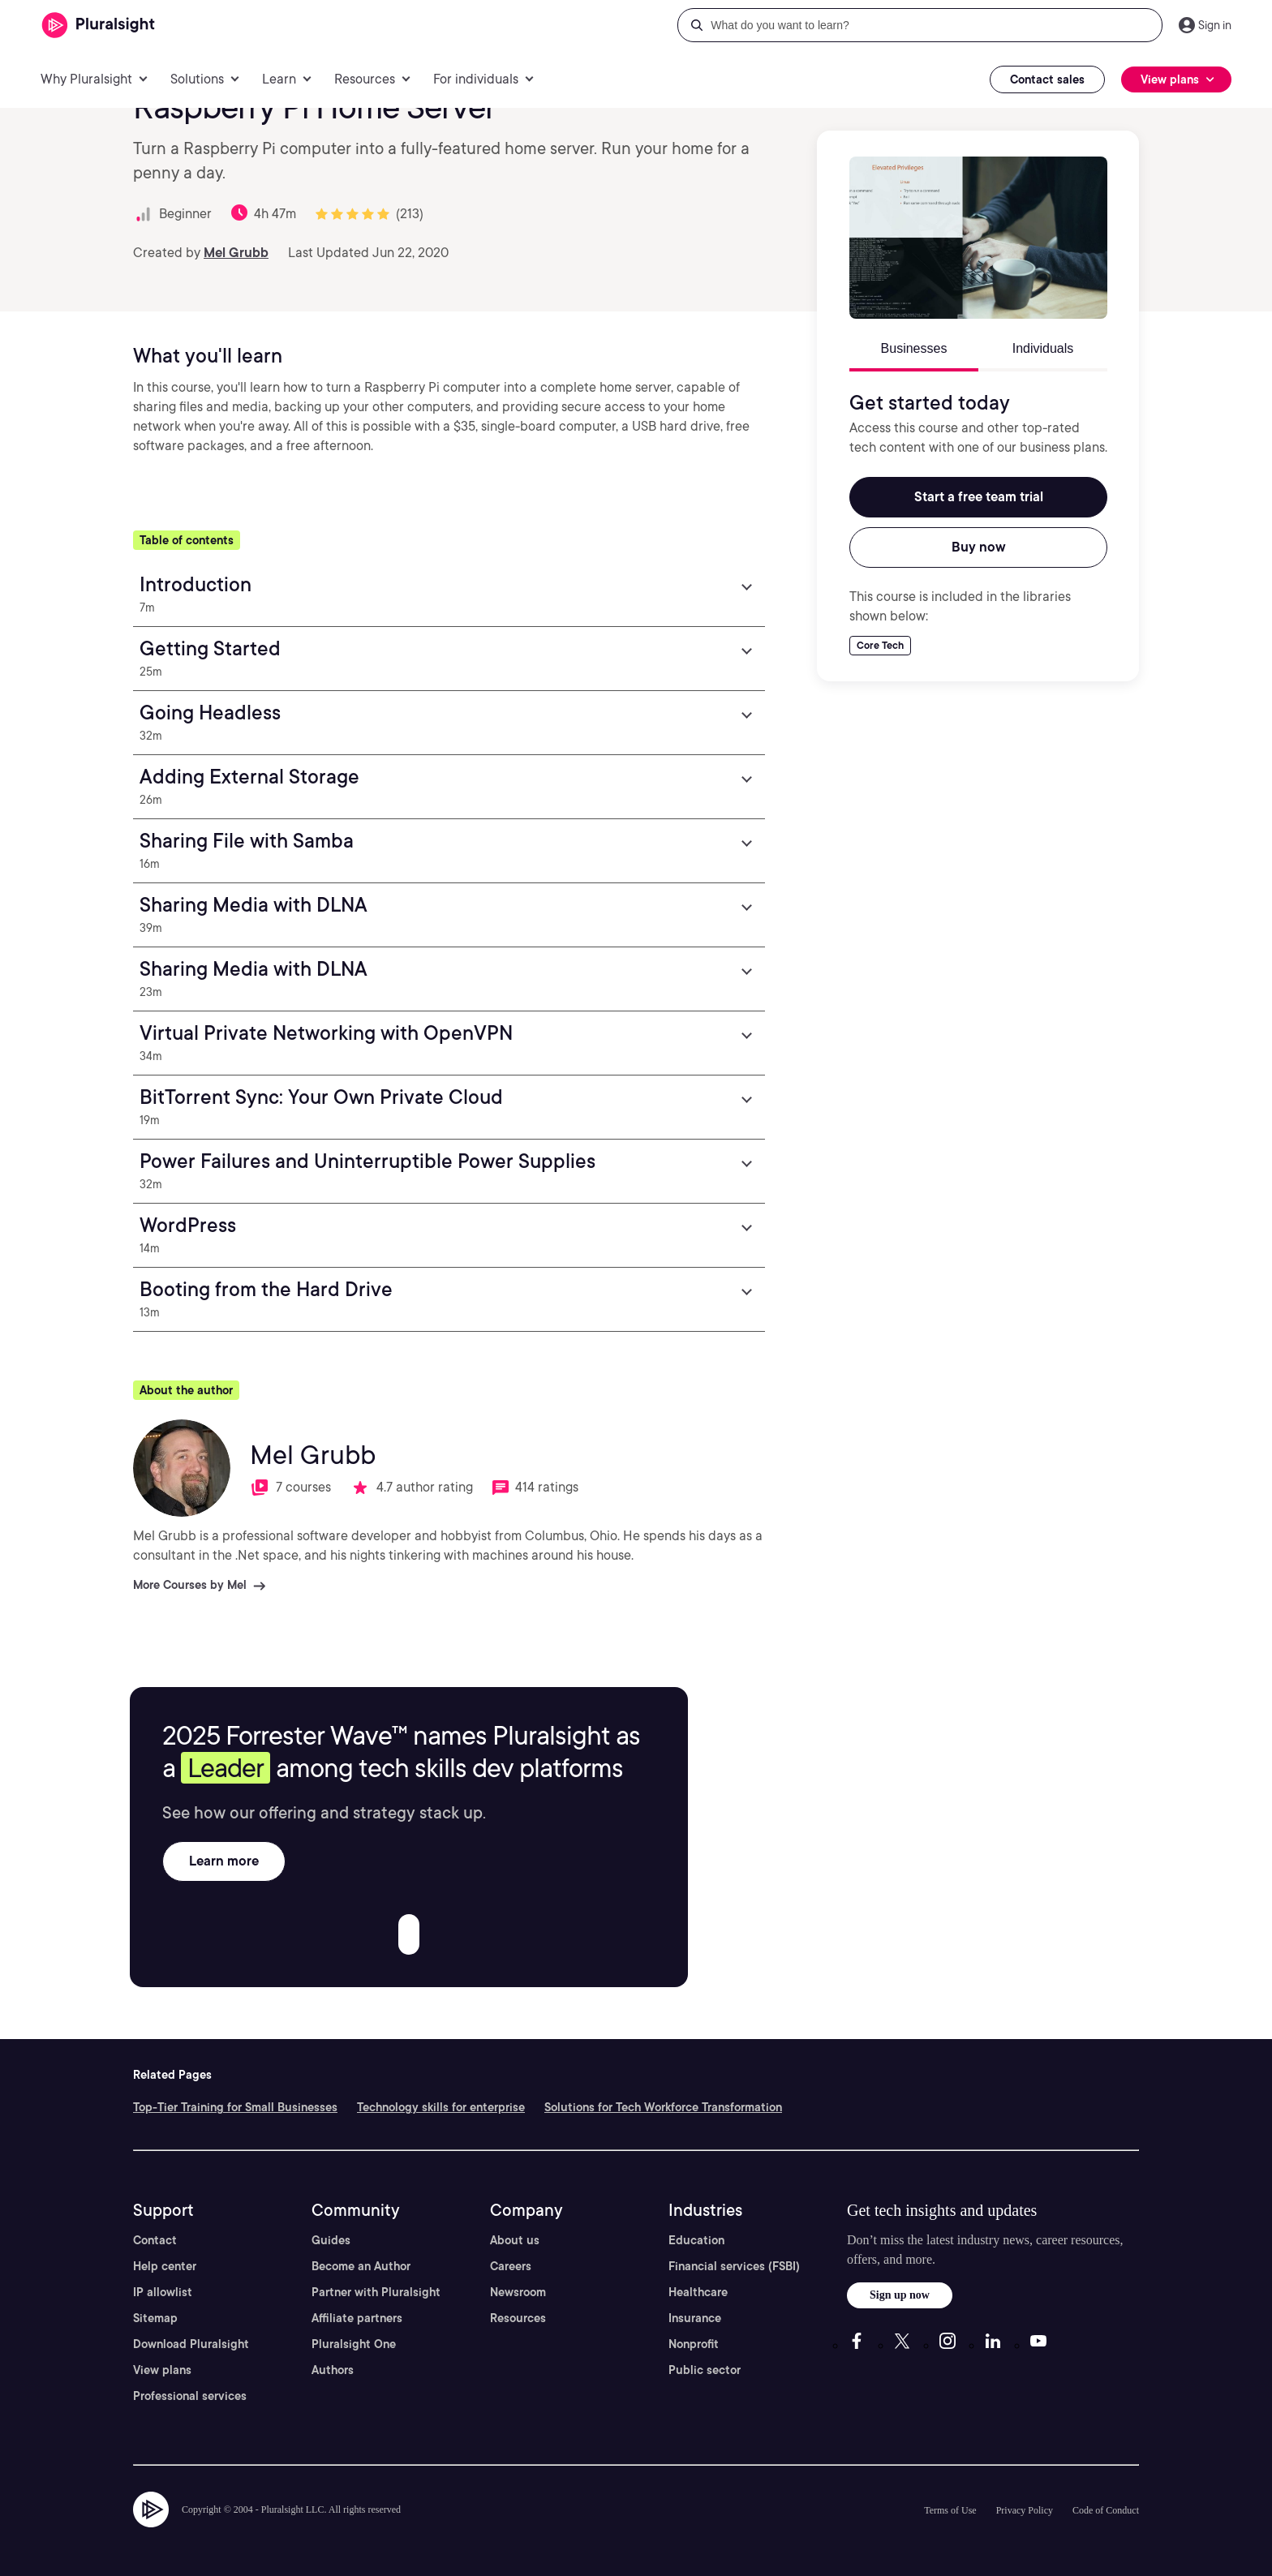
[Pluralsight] (99, 25)
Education (696, 2240)
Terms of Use (950, 2510)
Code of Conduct (1105, 2510)
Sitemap (155, 2318)
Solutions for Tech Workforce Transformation (663, 2107)
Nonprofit (693, 2344)
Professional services (190, 2395)
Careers (510, 2266)
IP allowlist (162, 2292)
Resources (518, 2318)
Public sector (704, 2369)
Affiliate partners (357, 2318)
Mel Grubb (236, 252)
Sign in (1214, 25)
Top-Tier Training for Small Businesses (235, 2107)
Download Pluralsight (191, 2344)
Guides (331, 2240)
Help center (164, 2266)
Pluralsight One (354, 2344)
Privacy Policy (1024, 2510)
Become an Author (361, 2266)
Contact (155, 2240)
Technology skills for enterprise (441, 2107)
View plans (162, 2369)
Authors (333, 2369)
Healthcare (698, 2292)
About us (514, 2240)
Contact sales (1047, 79)
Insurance (694, 2318)
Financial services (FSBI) (734, 2266)
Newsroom (518, 2292)
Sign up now (900, 2295)
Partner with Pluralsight (376, 2292)
